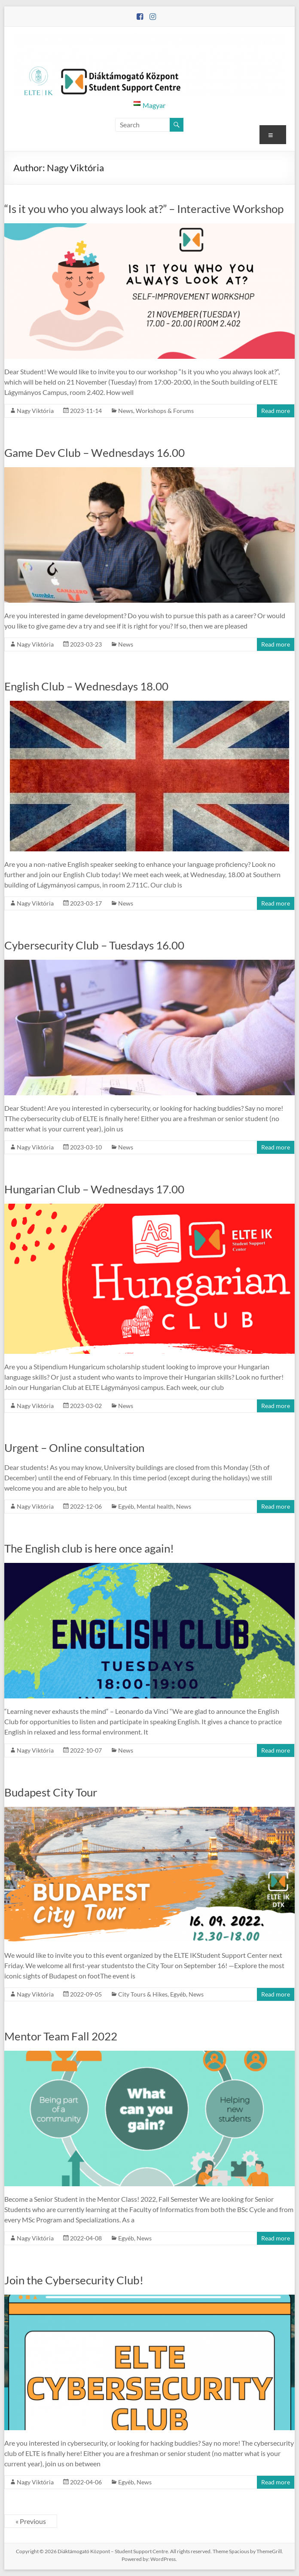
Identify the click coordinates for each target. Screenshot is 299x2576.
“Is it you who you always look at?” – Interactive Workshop (144, 209)
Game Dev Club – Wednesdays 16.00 (94, 452)
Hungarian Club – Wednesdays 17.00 (94, 1189)
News (125, 410)
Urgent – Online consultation (74, 1447)
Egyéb (126, 1506)
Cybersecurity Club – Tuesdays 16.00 (94, 945)
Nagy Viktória (35, 410)
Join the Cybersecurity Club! (73, 2280)
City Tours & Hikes (143, 1994)
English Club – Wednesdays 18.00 (86, 686)
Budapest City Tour (50, 1792)
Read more (275, 410)
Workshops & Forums (165, 410)
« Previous (30, 2521)
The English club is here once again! (89, 1548)
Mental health (155, 1506)
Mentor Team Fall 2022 (60, 2036)
